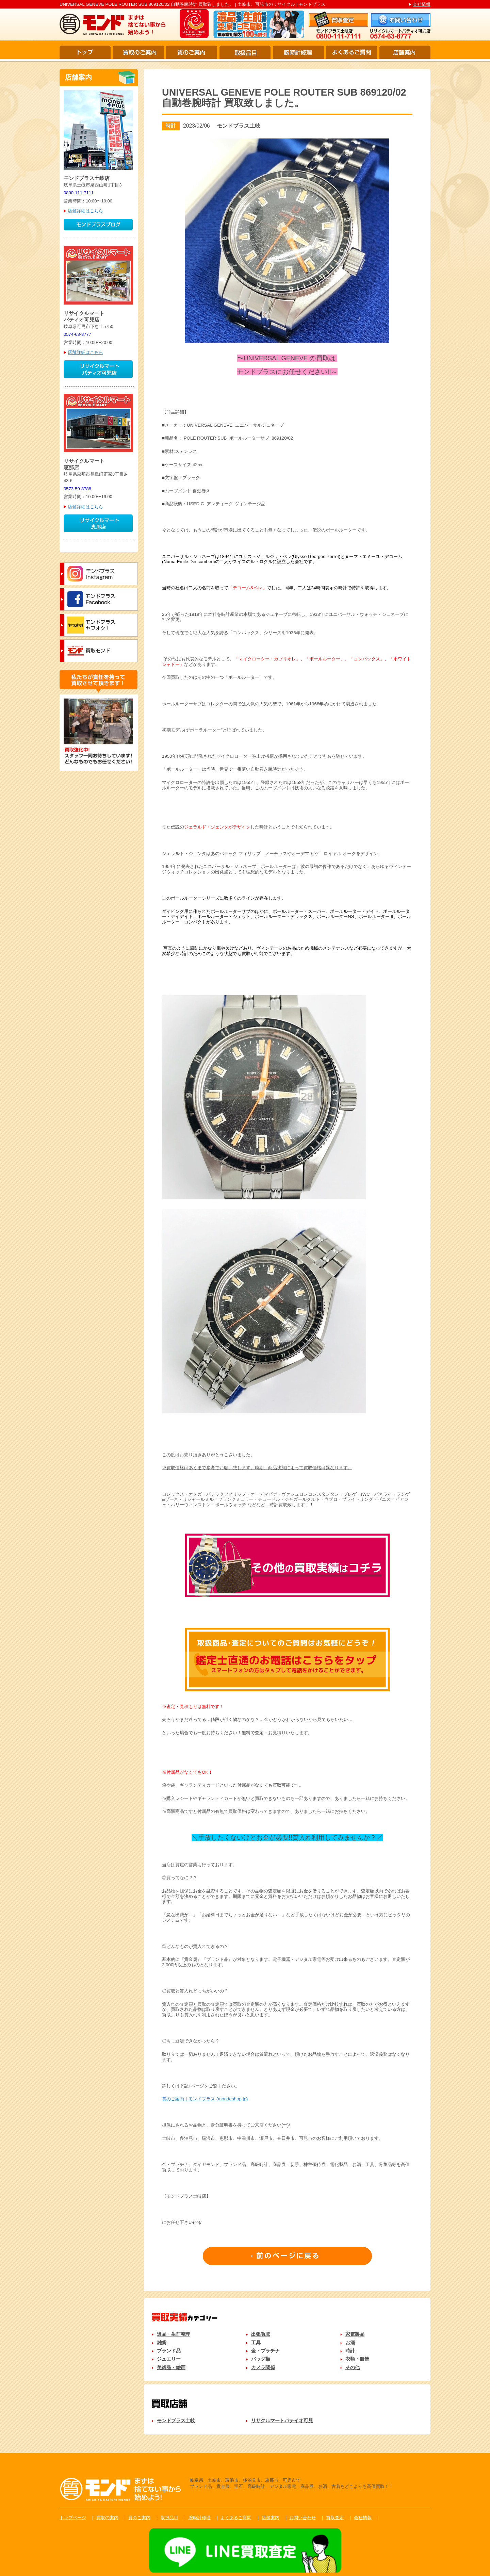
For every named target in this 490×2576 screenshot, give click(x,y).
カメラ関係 (263, 2367)
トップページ (73, 2517)
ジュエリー (169, 2359)
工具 (256, 2342)
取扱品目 (245, 52)
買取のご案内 (138, 52)
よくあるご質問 (351, 52)
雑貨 (161, 2342)
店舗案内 (404, 52)
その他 (352, 2367)
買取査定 (335, 2517)
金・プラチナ (265, 2350)
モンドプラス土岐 (176, 2420)
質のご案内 (191, 52)
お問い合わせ (302, 2517)
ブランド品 (169, 2350)
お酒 (350, 2342)
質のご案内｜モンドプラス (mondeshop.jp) (205, 2098)
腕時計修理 (298, 52)
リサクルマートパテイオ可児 (282, 2420)
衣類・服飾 (357, 2359)
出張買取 (260, 2334)
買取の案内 (107, 2517)
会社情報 (421, 4)
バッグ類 (260, 2359)
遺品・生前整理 (173, 2334)
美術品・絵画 (171, 2367)
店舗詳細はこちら (85, 210)
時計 (350, 2350)
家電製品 (354, 2334)
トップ (85, 52)
